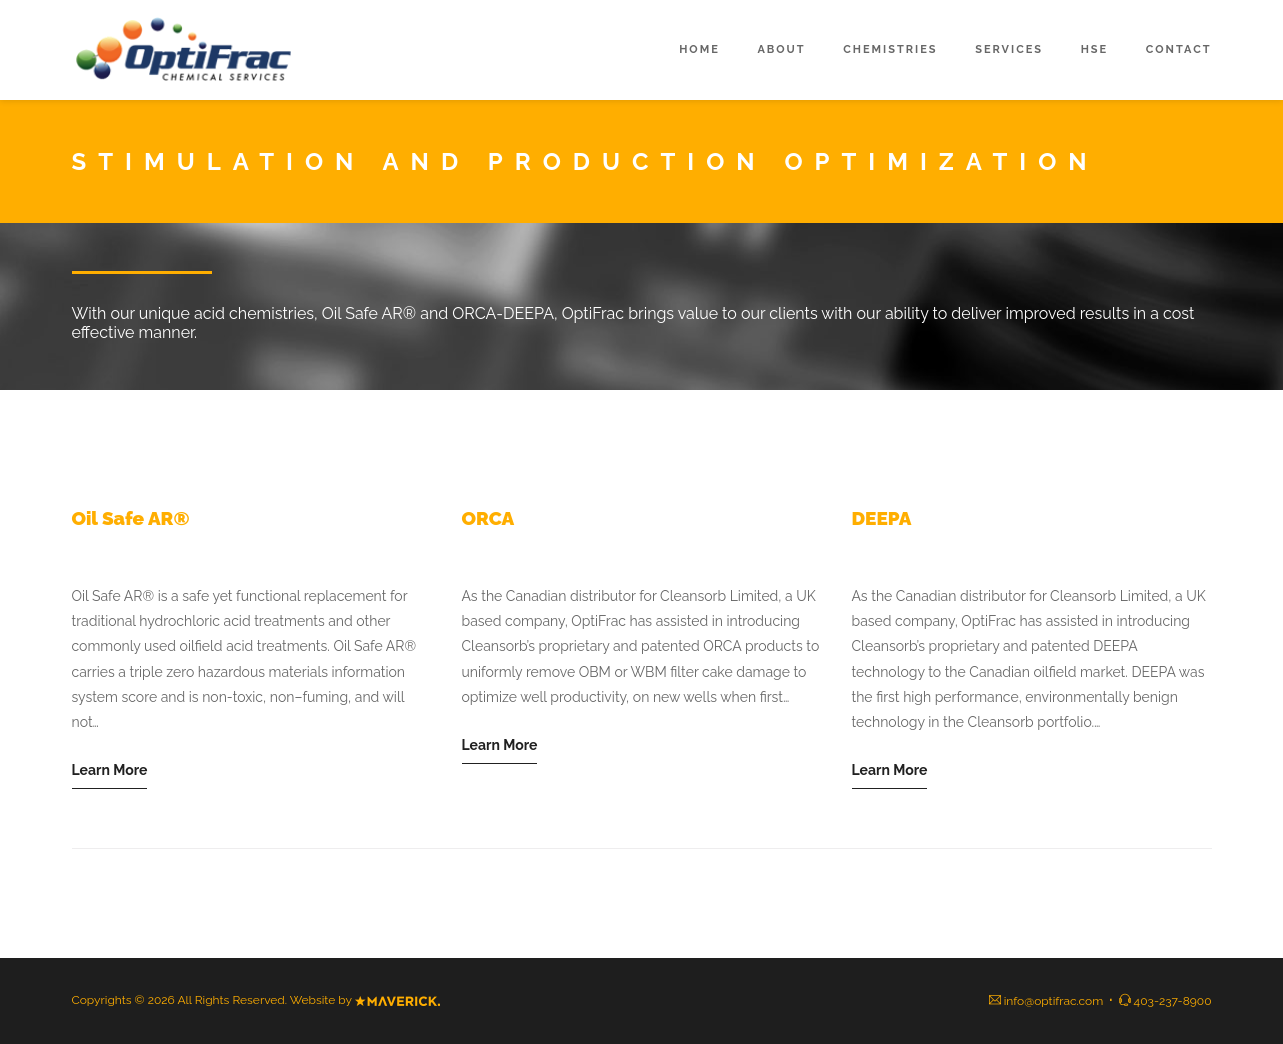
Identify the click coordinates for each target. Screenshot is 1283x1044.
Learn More (110, 770)
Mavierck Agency (397, 1001)
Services (1009, 49)
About (781, 49)
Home (699, 49)
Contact (1179, 49)
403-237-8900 (1173, 1001)
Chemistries (890, 49)
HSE (1095, 49)
